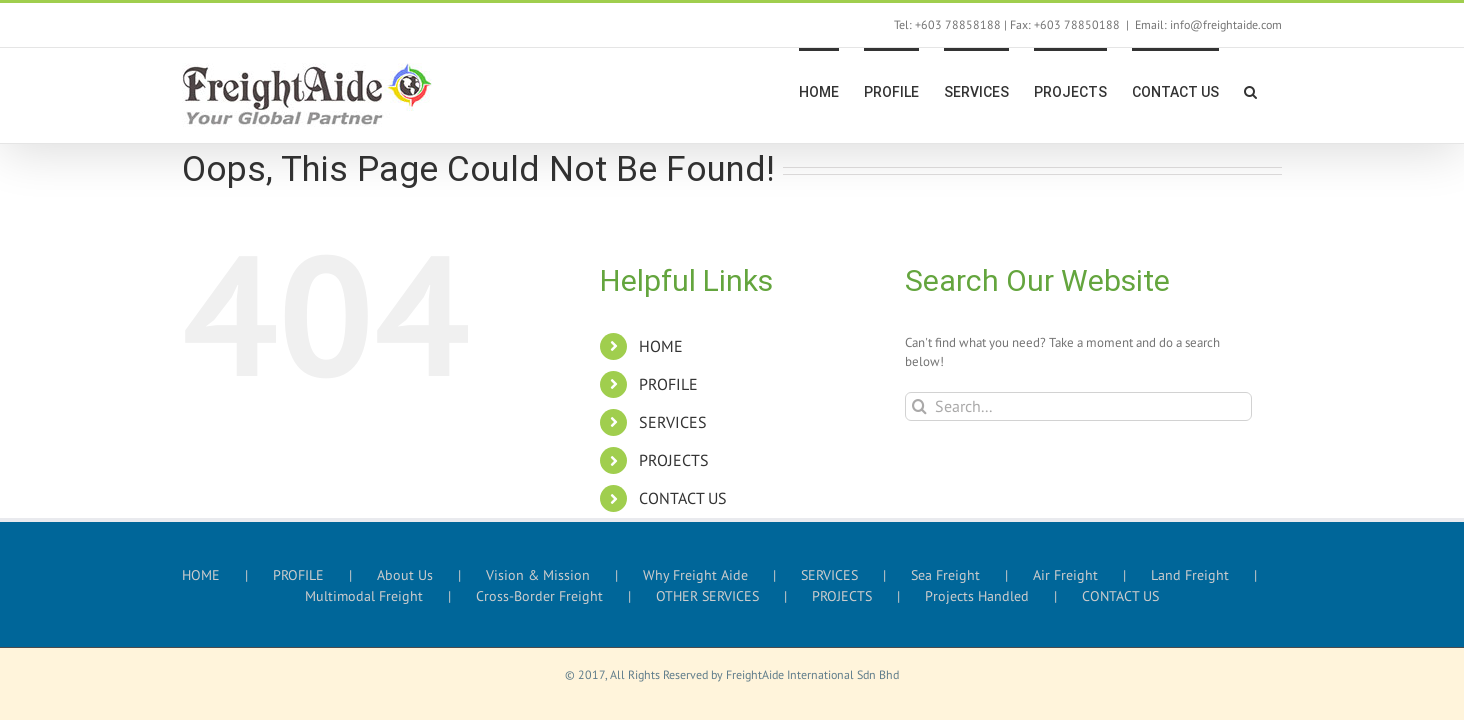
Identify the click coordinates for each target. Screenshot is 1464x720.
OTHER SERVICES (707, 596)
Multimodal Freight (364, 596)
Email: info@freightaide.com (1208, 24)
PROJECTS (674, 460)
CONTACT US (683, 498)
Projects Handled (977, 596)
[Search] (919, 406)
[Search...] (1078, 406)
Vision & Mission (538, 575)
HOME (661, 346)
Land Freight (1190, 575)
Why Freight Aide (695, 575)
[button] (1275, 90)
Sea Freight (945, 575)
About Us (405, 575)
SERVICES (673, 422)
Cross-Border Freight (539, 596)
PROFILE (668, 384)
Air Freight (1065, 575)
